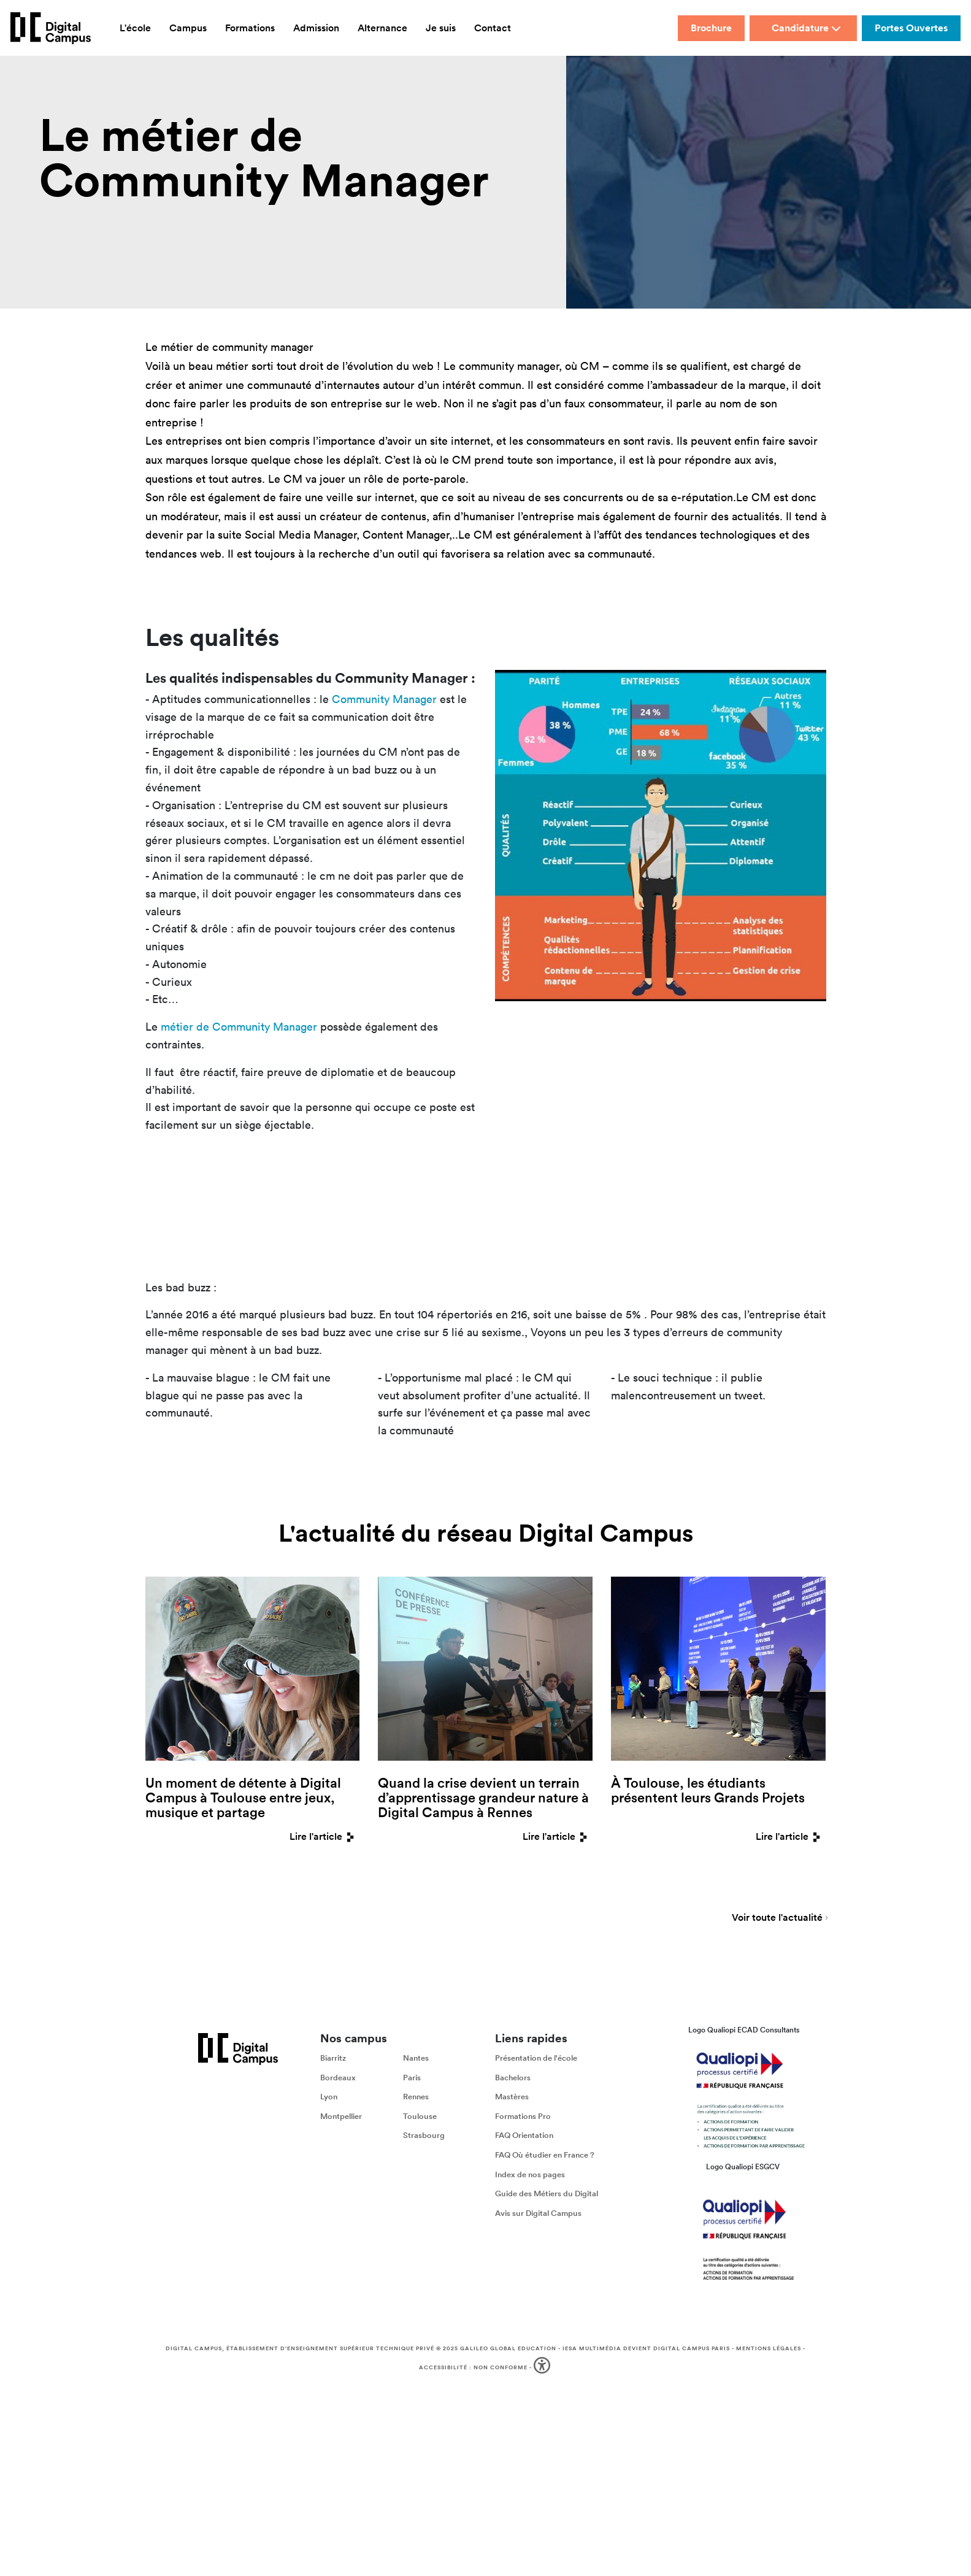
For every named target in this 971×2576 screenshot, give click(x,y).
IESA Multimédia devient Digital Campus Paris (646, 2348)
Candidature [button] (806, 27)
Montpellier (341, 2116)
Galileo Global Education (508, 2348)
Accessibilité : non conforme (473, 2367)
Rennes (416, 2096)
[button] (543, 2367)
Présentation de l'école (536, 2058)
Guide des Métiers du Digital (546, 2193)
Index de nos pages (530, 2174)
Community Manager (384, 699)
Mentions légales (768, 2348)
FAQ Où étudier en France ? (544, 2155)
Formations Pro (523, 2116)
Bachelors (513, 2077)
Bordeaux (338, 2077)
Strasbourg (424, 2135)
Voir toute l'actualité (777, 1918)
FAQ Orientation (524, 2135)
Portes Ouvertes (911, 27)
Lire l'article (324, 1836)
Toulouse (420, 2116)
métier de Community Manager (239, 1027)
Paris (412, 2077)
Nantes (416, 2058)
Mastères (512, 2096)
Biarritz (333, 2058)
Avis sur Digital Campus (538, 2213)
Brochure (711, 27)
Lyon (328, 2096)
